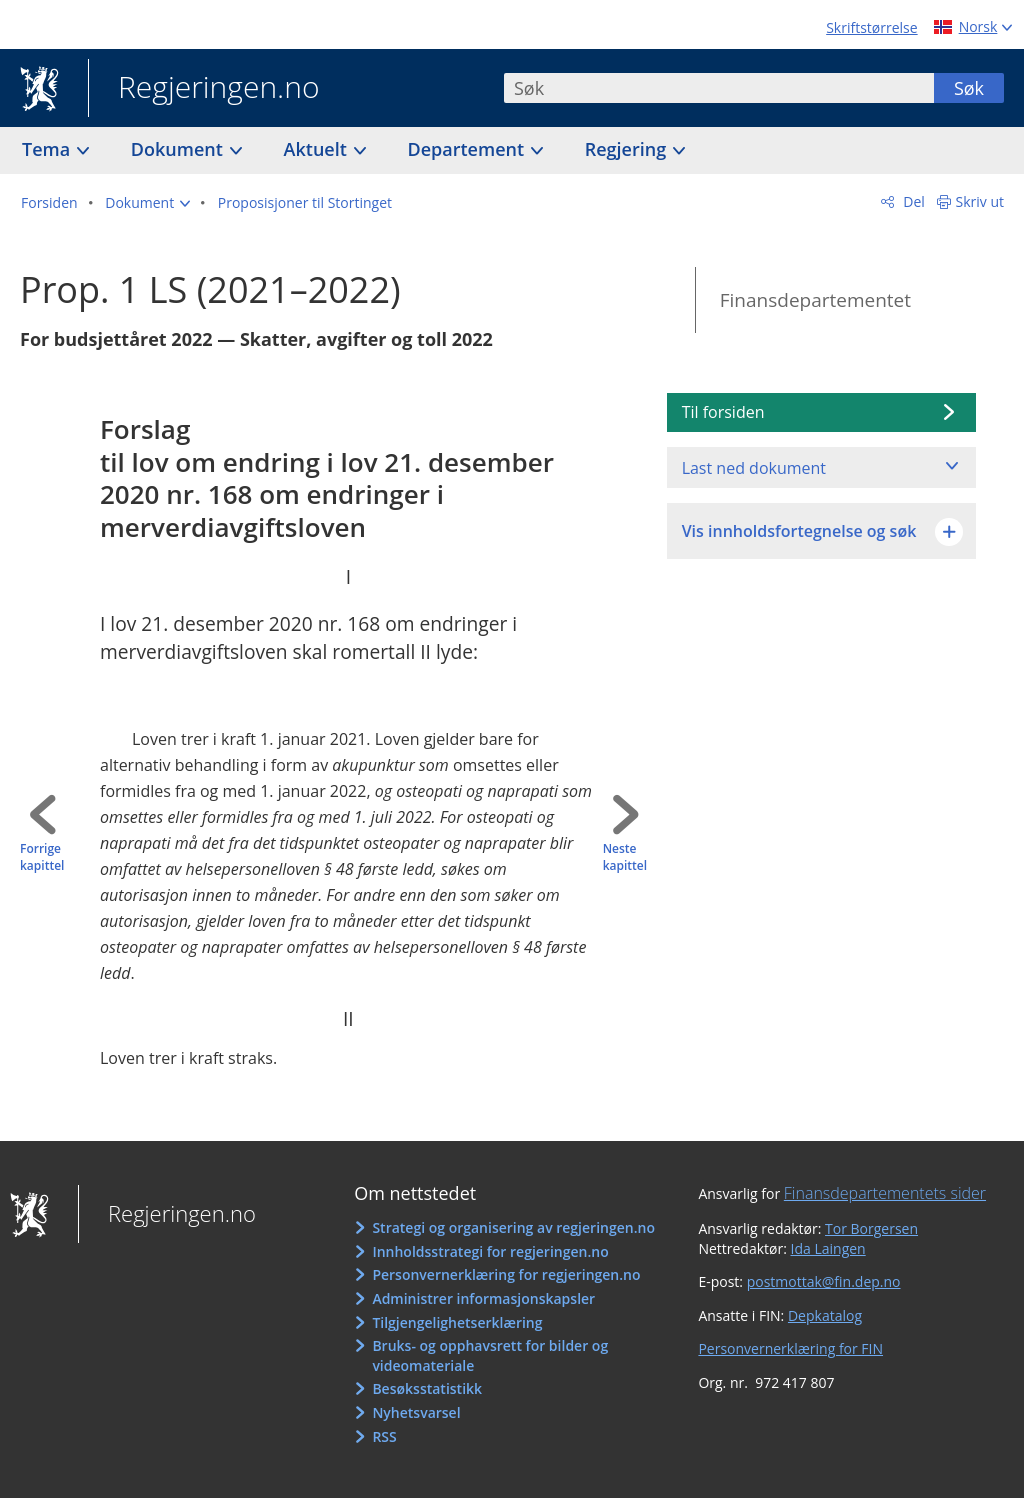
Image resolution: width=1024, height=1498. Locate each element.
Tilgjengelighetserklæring (457, 1322)
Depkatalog (825, 1315)
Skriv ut (980, 201)
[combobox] (719, 88)
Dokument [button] (179, 149)
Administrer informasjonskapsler (483, 1298)
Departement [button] (468, 149)
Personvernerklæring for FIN (790, 1348)
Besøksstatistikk (427, 1388)
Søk (969, 88)
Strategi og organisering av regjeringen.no (513, 1227)
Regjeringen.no (204, 89)
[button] (147, 203)
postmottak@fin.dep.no (824, 1281)
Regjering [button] (628, 149)
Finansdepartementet (815, 300)
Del (912, 201)
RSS (384, 1436)
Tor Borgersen (871, 1228)
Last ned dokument (754, 468)
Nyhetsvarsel (416, 1412)
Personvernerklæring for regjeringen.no (506, 1274)
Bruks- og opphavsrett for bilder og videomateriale (490, 1355)
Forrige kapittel (42, 857)
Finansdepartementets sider (885, 1193)
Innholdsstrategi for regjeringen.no (490, 1251)
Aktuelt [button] (318, 149)
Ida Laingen (828, 1248)
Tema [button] (48, 149)
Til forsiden (723, 412)
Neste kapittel (625, 857)
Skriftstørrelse (871, 27)
